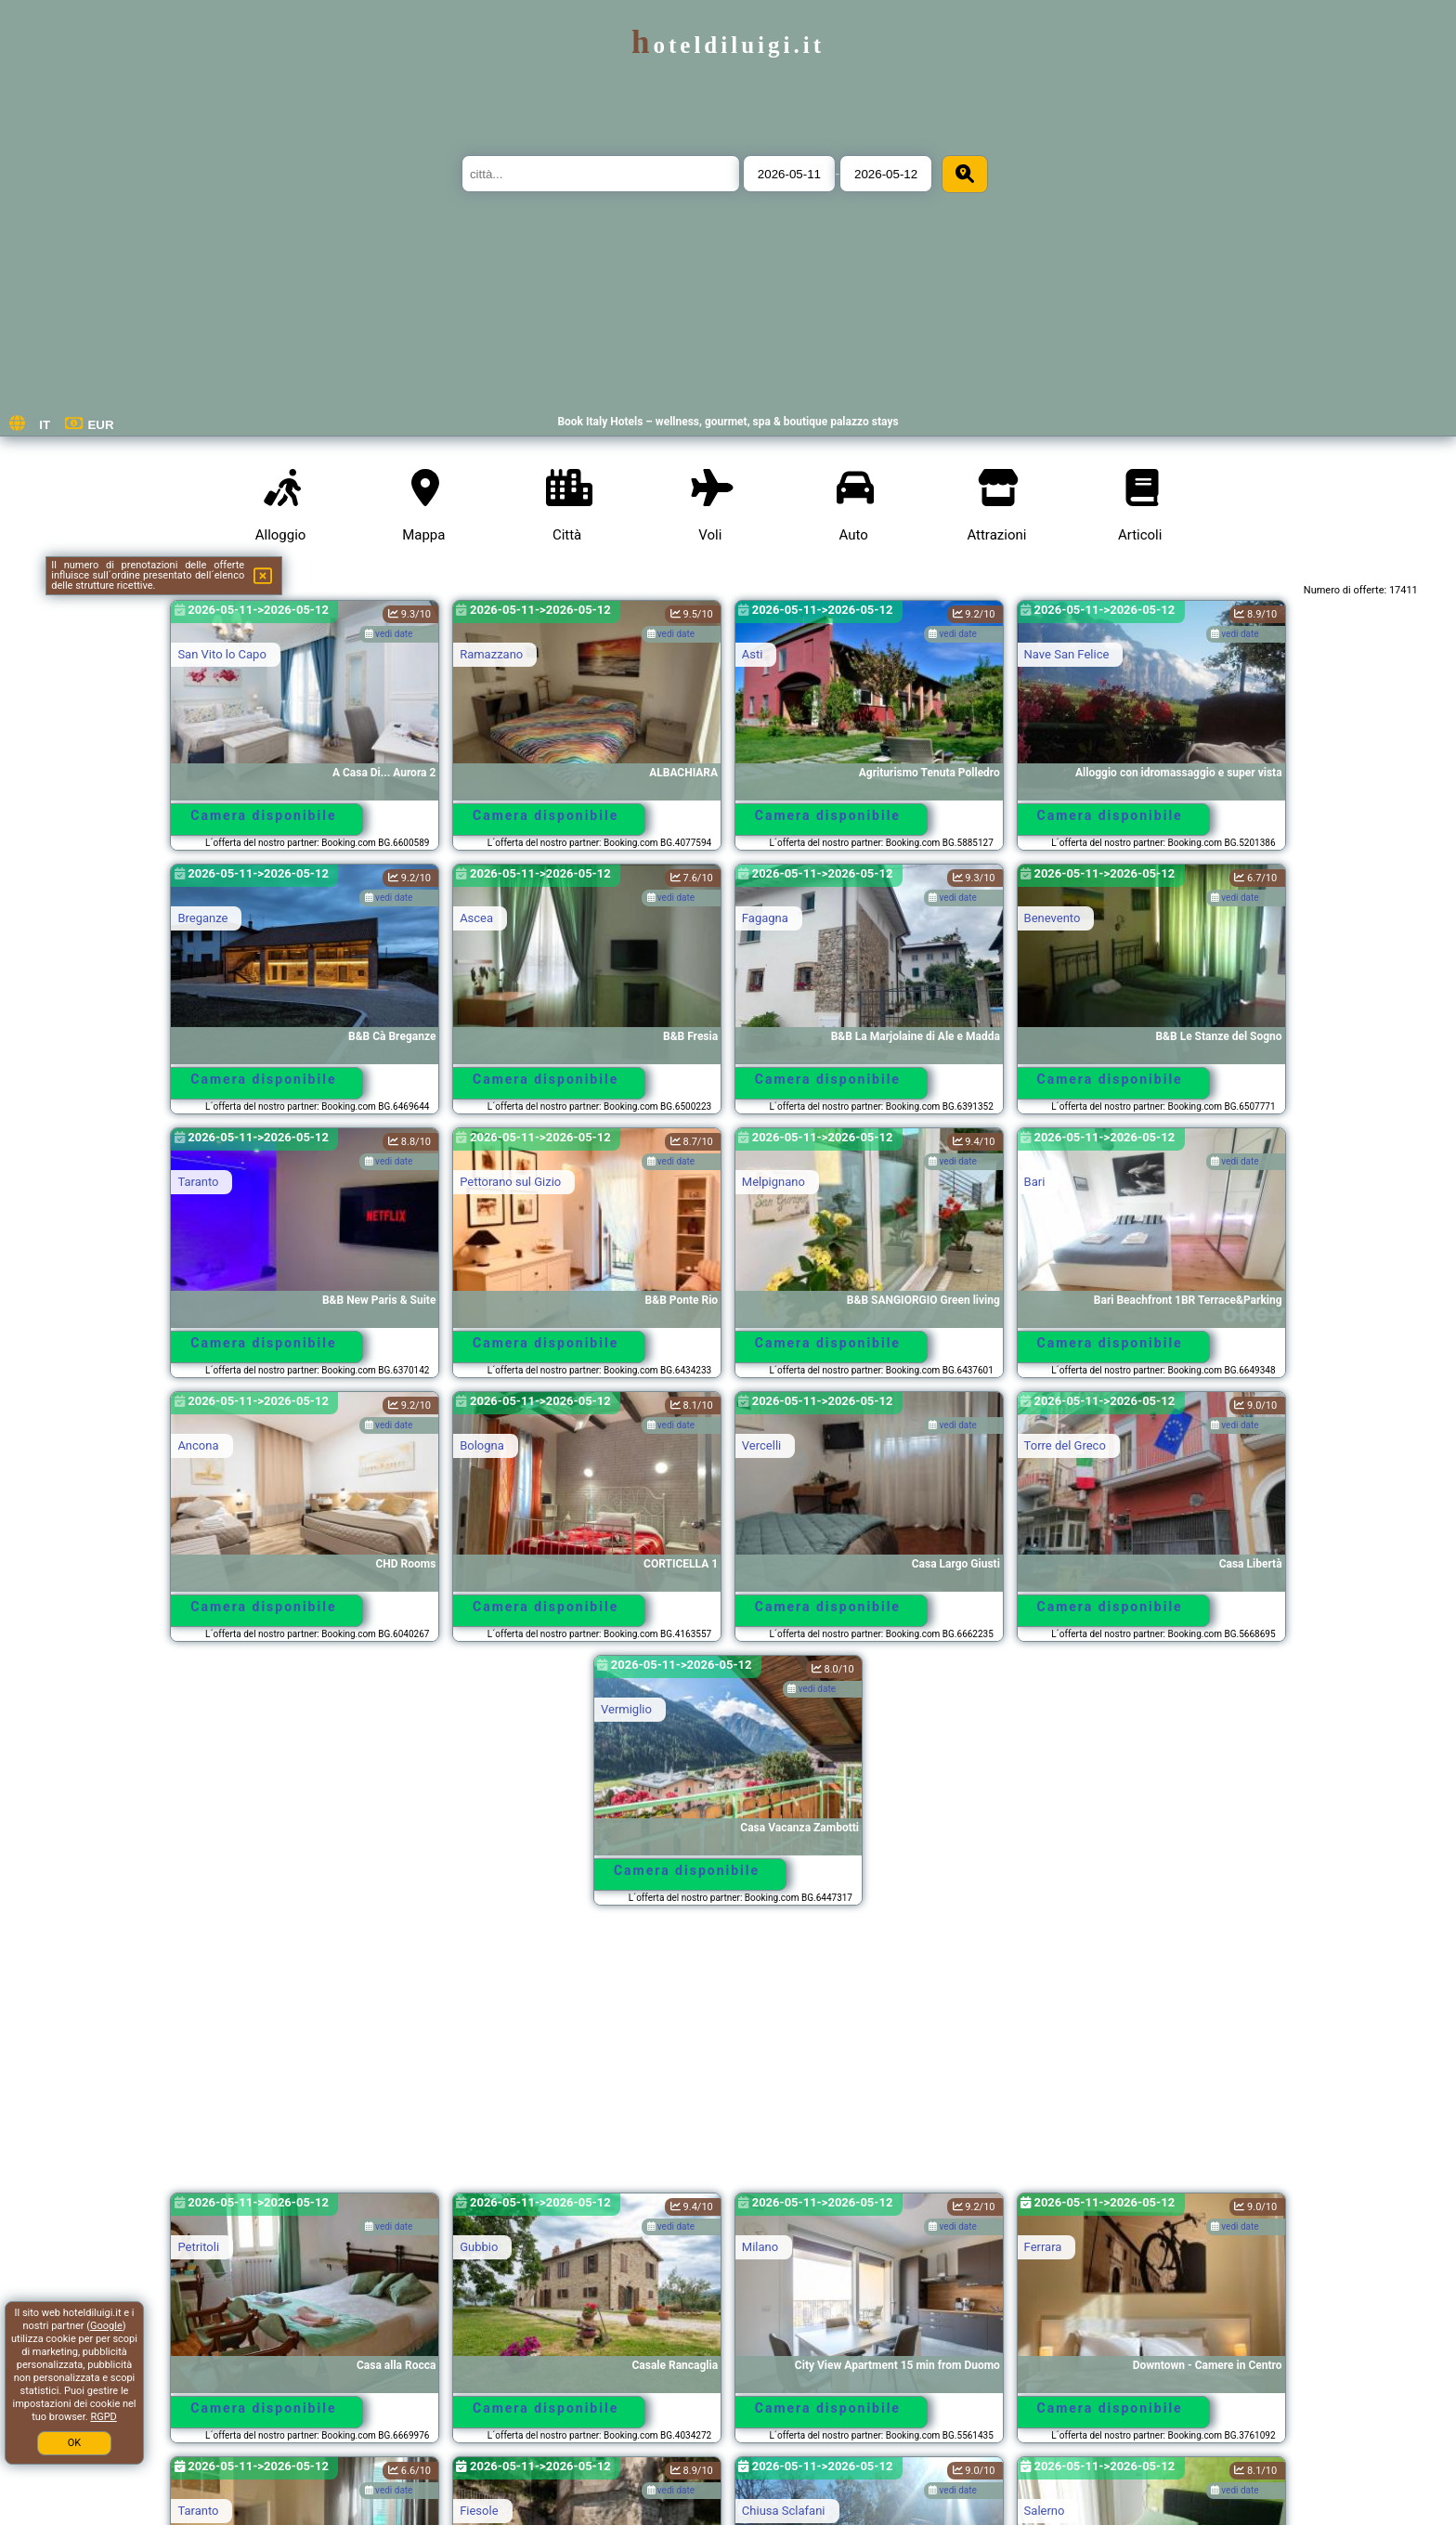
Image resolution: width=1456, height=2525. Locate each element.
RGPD (103, 2417)
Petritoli (198, 2247)
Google (106, 2326)
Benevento (1052, 918)
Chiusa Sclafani (784, 2511)
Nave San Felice (1067, 654)
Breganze (202, 918)
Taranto (197, 1182)
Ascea (476, 918)
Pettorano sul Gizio (510, 1182)
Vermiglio (626, 1709)
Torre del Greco (1065, 1445)
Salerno (1044, 2511)
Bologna (482, 1445)
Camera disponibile (263, 815)
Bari (1035, 1182)
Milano (760, 2247)
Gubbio (479, 2247)
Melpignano (773, 1182)
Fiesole (479, 2511)
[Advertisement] (728, 2058)
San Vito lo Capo (221, 654)
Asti (752, 654)
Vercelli (761, 1445)
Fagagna (765, 918)
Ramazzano (491, 654)
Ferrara (1043, 2247)
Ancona (197, 1445)
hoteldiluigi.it (728, 45)
